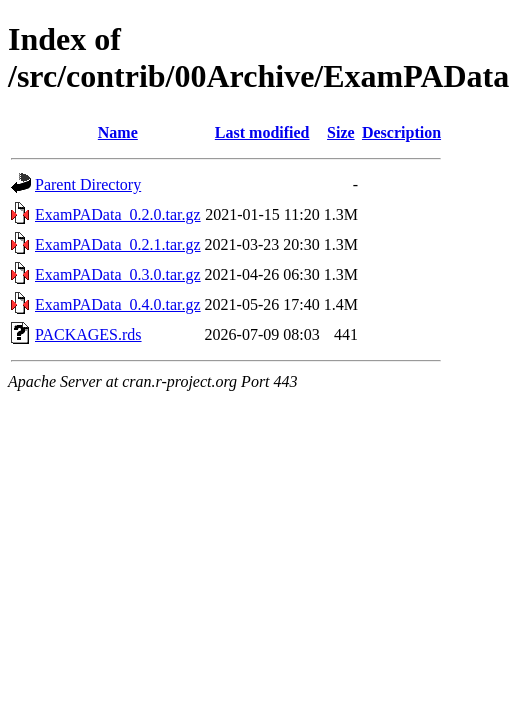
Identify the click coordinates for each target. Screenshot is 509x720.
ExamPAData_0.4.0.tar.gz (118, 304)
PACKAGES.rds (88, 334)
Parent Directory (88, 184)
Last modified (262, 132)
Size (341, 132)
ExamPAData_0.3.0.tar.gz (118, 274)
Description (401, 132)
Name (118, 132)
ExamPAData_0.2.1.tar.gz (118, 244)
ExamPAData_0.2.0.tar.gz (118, 214)
